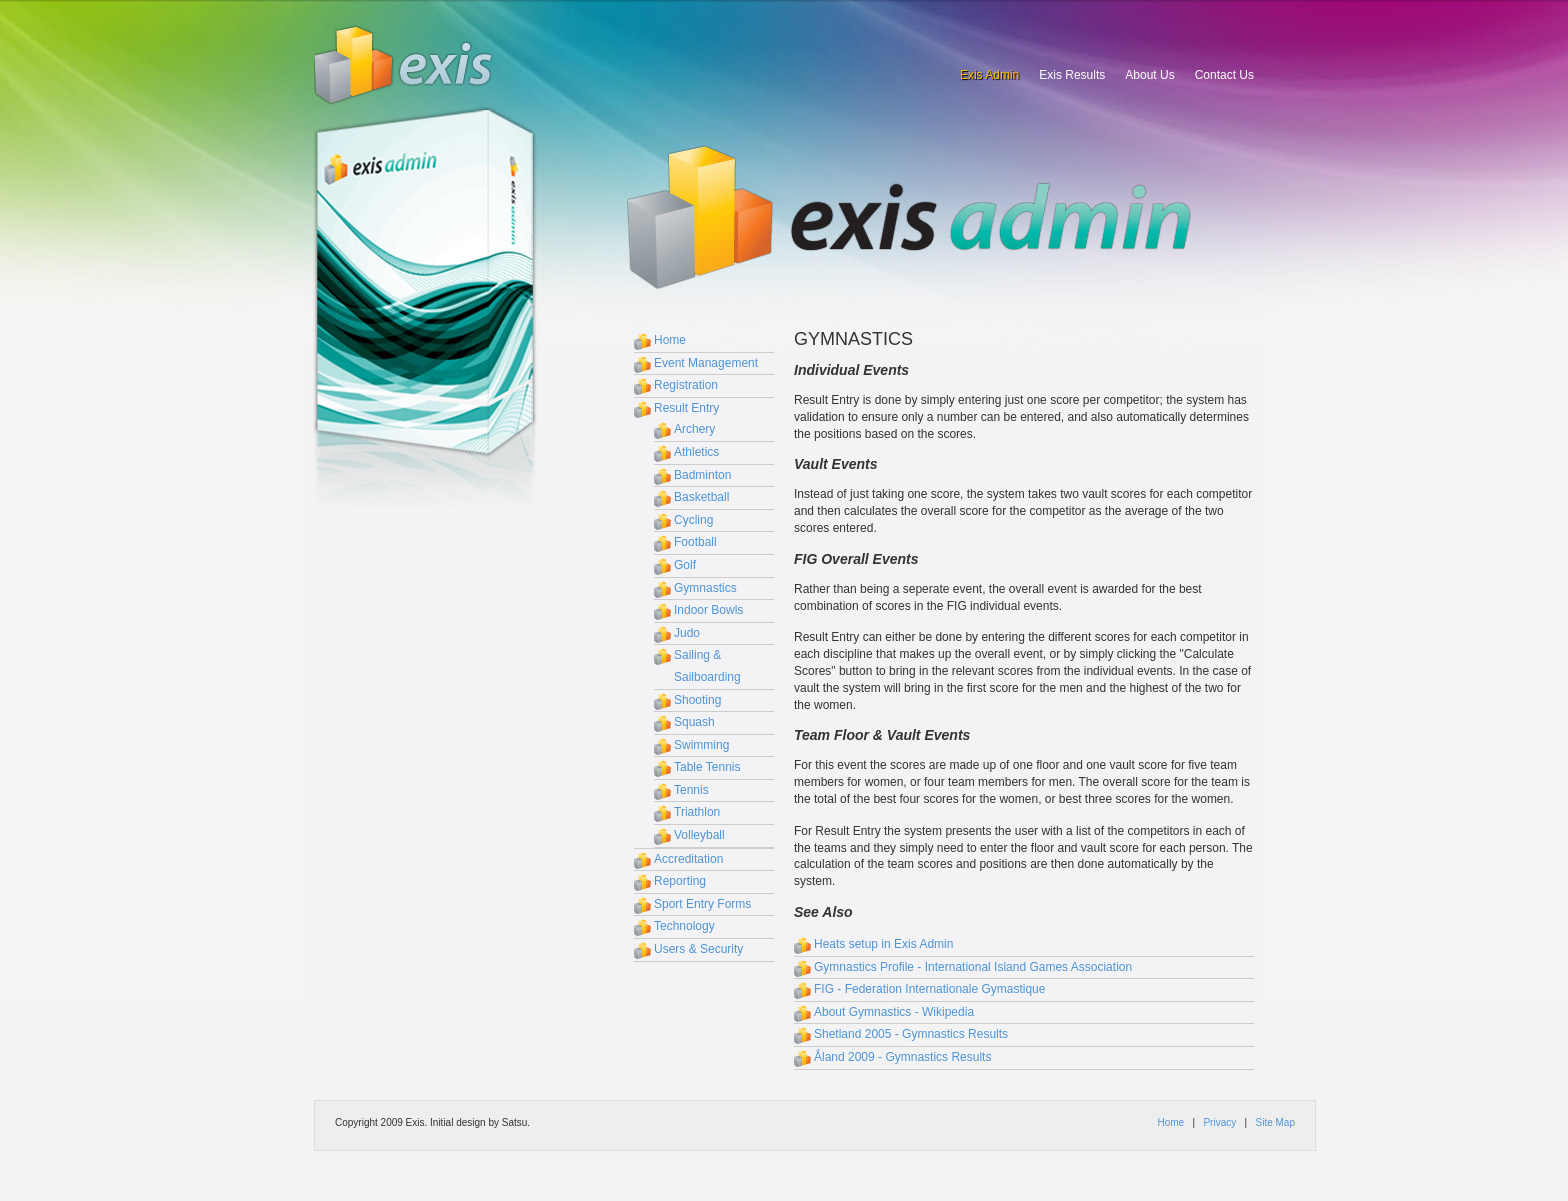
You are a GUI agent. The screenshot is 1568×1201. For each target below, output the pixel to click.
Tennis (691, 790)
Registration (686, 385)
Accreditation (688, 859)
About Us (1149, 75)
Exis (404, 65)
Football (695, 542)
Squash (694, 722)
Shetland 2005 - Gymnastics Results (911, 1034)
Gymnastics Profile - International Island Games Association (973, 967)
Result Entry (686, 408)
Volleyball (699, 835)
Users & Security (698, 949)
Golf (685, 565)
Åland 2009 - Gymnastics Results (902, 1057)
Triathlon (697, 812)
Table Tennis (707, 767)
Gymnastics (705, 588)
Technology (684, 926)
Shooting (697, 700)
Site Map (1275, 1122)
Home (670, 340)
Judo (687, 633)
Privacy (1219, 1122)
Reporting (680, 881)
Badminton (702, 475)
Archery (694, 429)
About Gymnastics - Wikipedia (894, 1012)
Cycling (693, 520)
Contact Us (1224, 75)
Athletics (696, 452)
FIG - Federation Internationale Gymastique (929, 989)
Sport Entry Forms (702, 904)
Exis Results (1072, 75)
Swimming (701, 745)
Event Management (706, 363)
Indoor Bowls (708, 610)
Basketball (701, 497)
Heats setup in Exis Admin (883, 944)
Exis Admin (989, 75)
